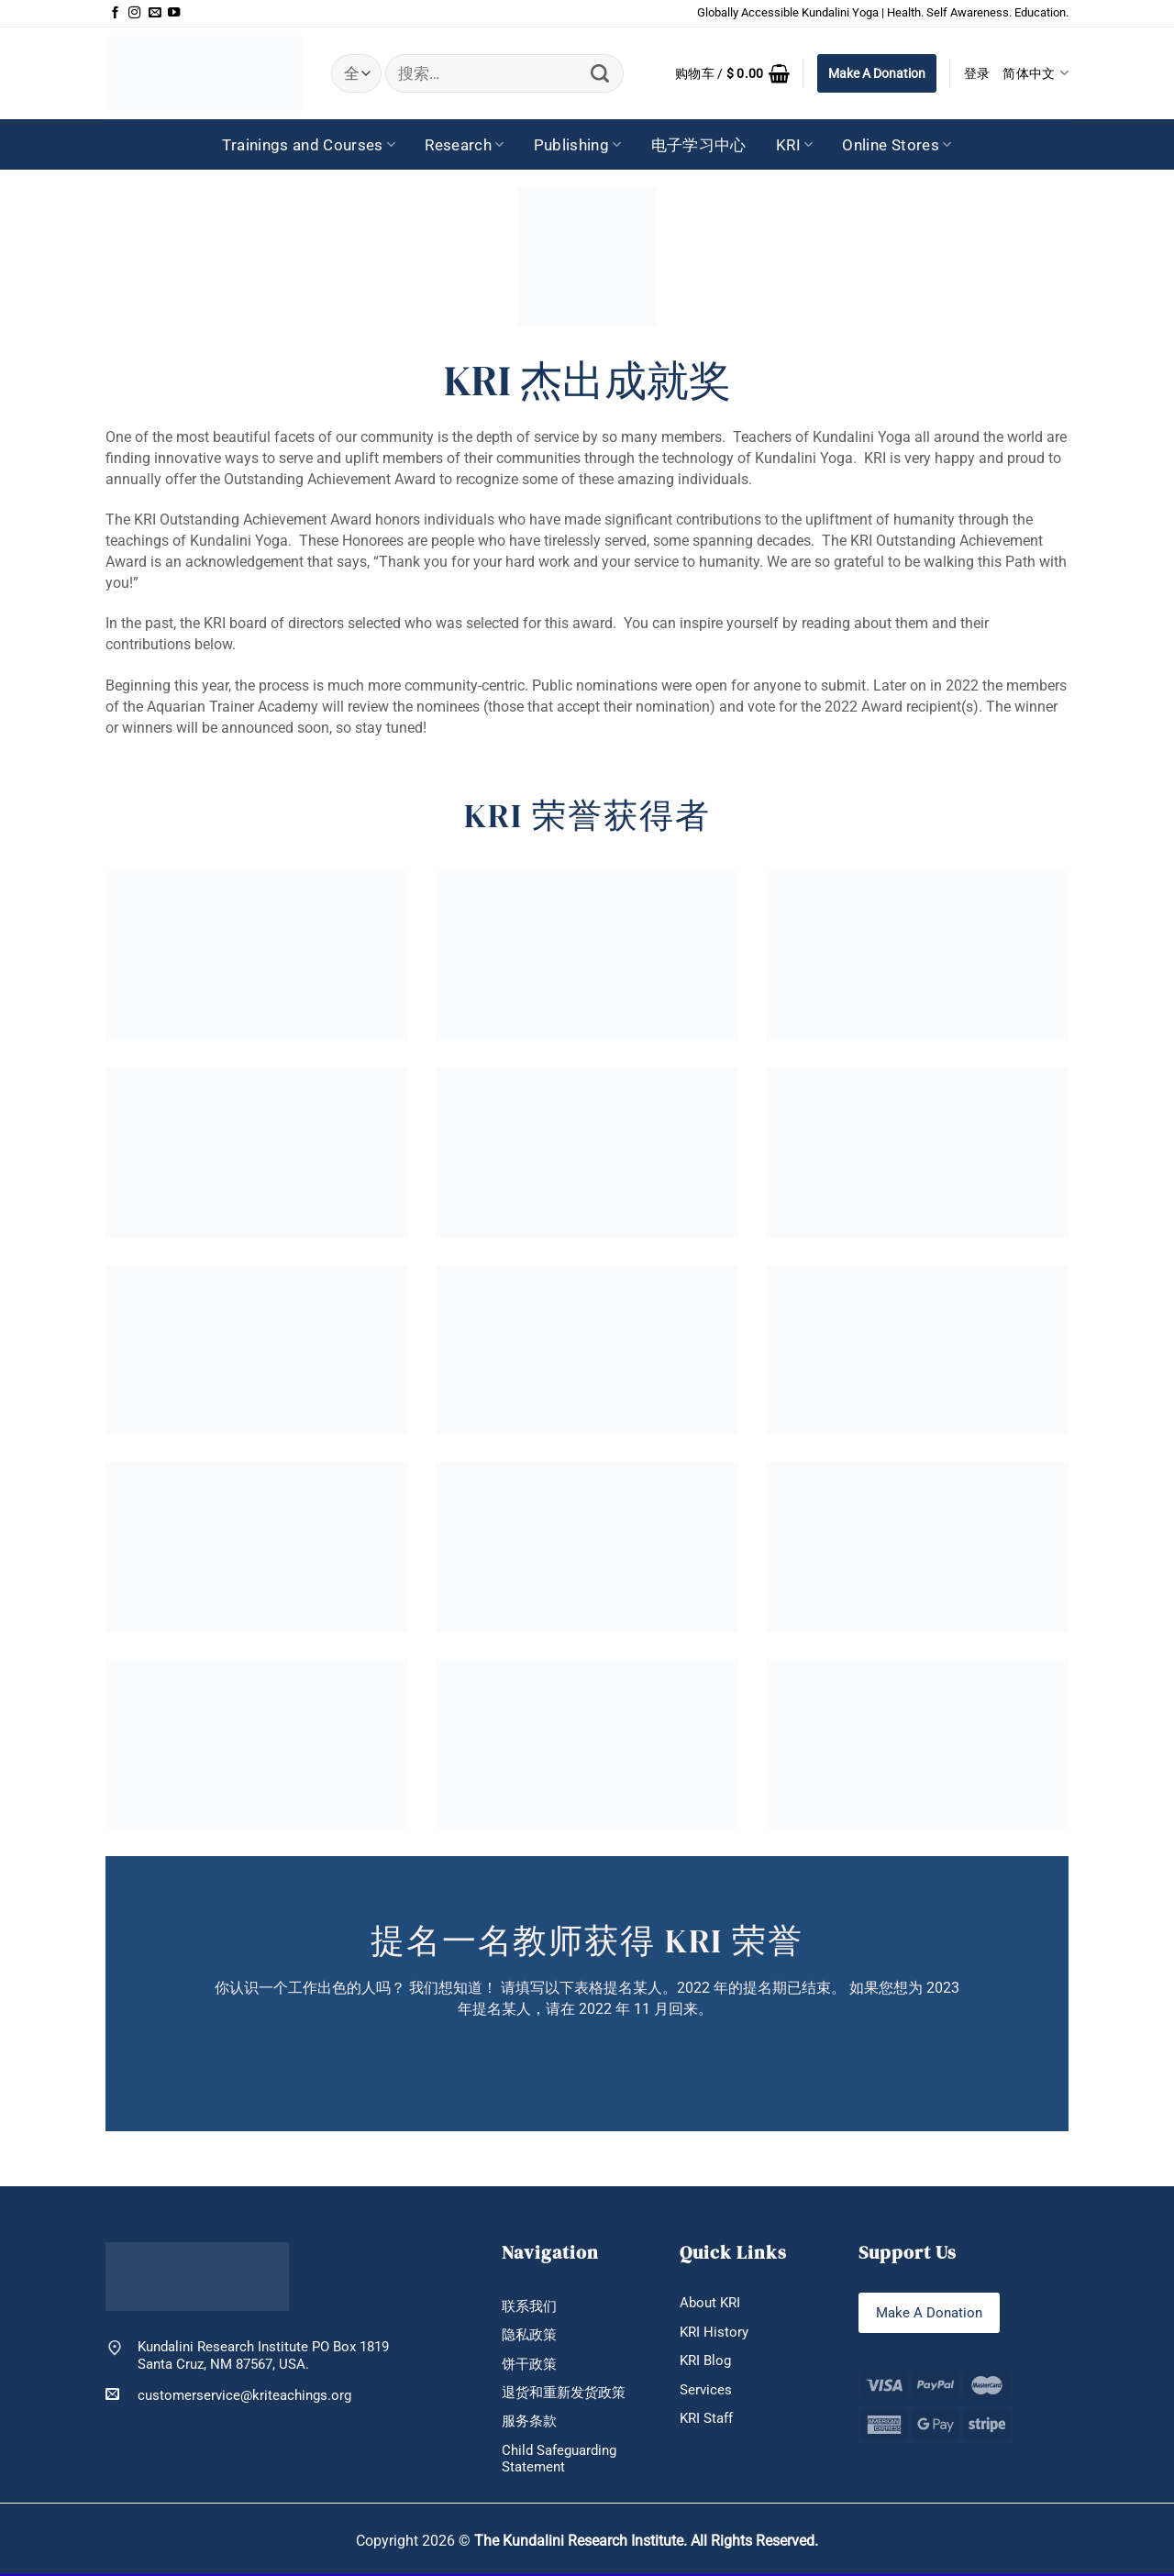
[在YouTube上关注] (174, 13)
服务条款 (529, 2422)
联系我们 (529, 2306)
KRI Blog (705, 2361)
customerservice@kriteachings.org (228, 2395)
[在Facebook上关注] (115, 13)
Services (706, 2390)
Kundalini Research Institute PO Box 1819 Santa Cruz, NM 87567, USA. (263, 2355)
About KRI (710, 2302)
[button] (732, 73)
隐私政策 (529, 2335)
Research (464, 145)
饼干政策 (529, 2364)
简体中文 (1035, 73)
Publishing (578, 145)
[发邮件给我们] (155, 13)
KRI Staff (706, 2419)
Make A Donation (876, 73)
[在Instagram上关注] (134, 13)
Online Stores (896, 145)
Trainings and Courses (308, 145)
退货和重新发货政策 (564, 2393)
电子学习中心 (699, 145)
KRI (795, 145)
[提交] (600, 74)
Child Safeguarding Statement (559, 2460)
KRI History (714, 2332)
